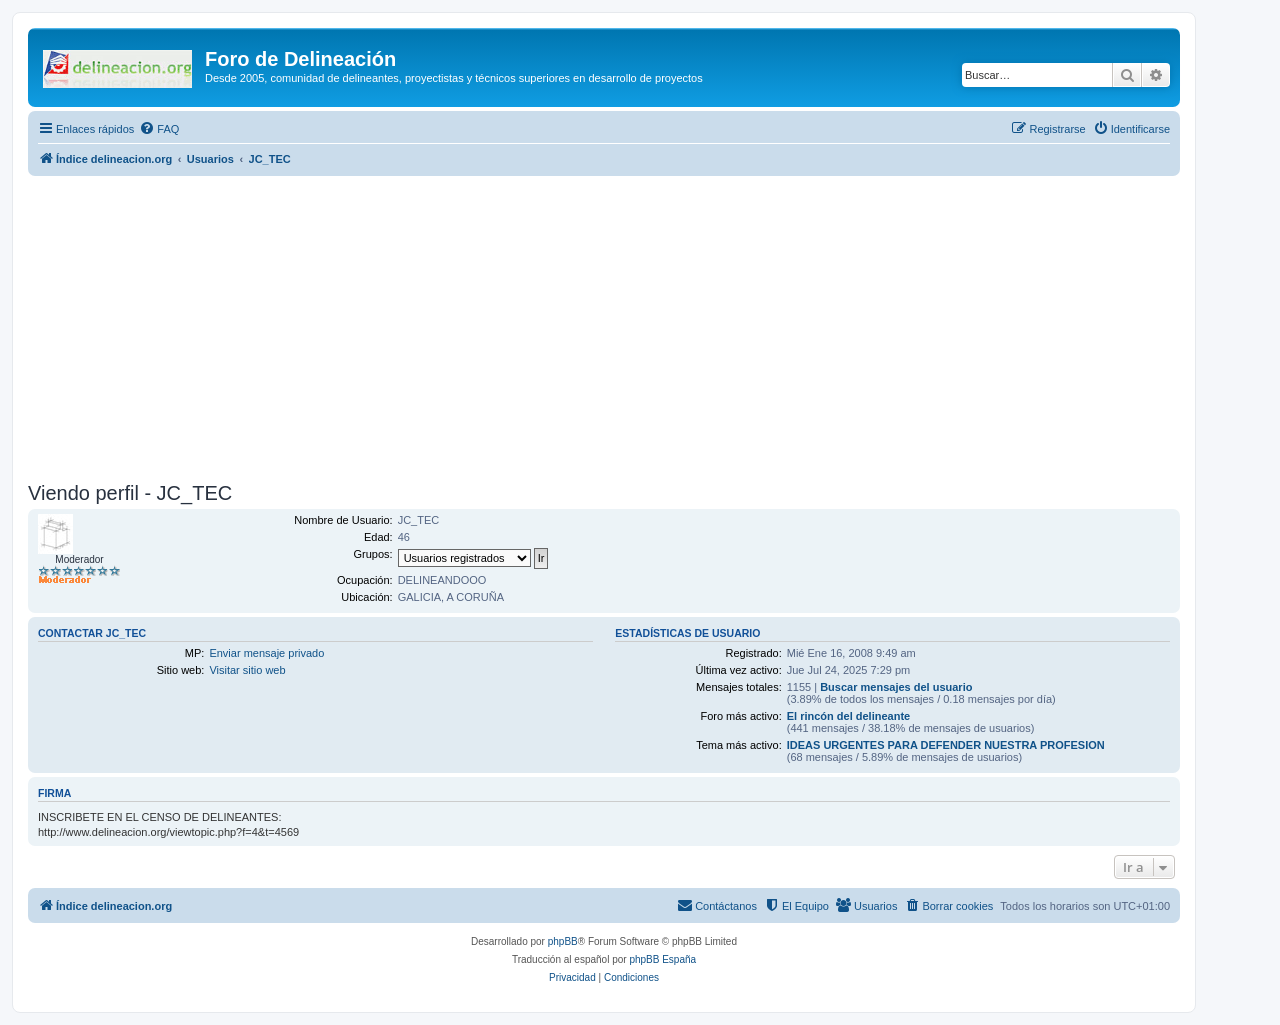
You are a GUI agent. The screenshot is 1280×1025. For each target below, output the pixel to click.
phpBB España (662, 959)
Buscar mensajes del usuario (896, 687)
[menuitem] (159, 129)
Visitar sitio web (247, 670)
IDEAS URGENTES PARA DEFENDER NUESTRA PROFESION (946, 745)
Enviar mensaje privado (266, 653)
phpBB (563, 941)
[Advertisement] (628, 326)
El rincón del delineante (848, 716)
